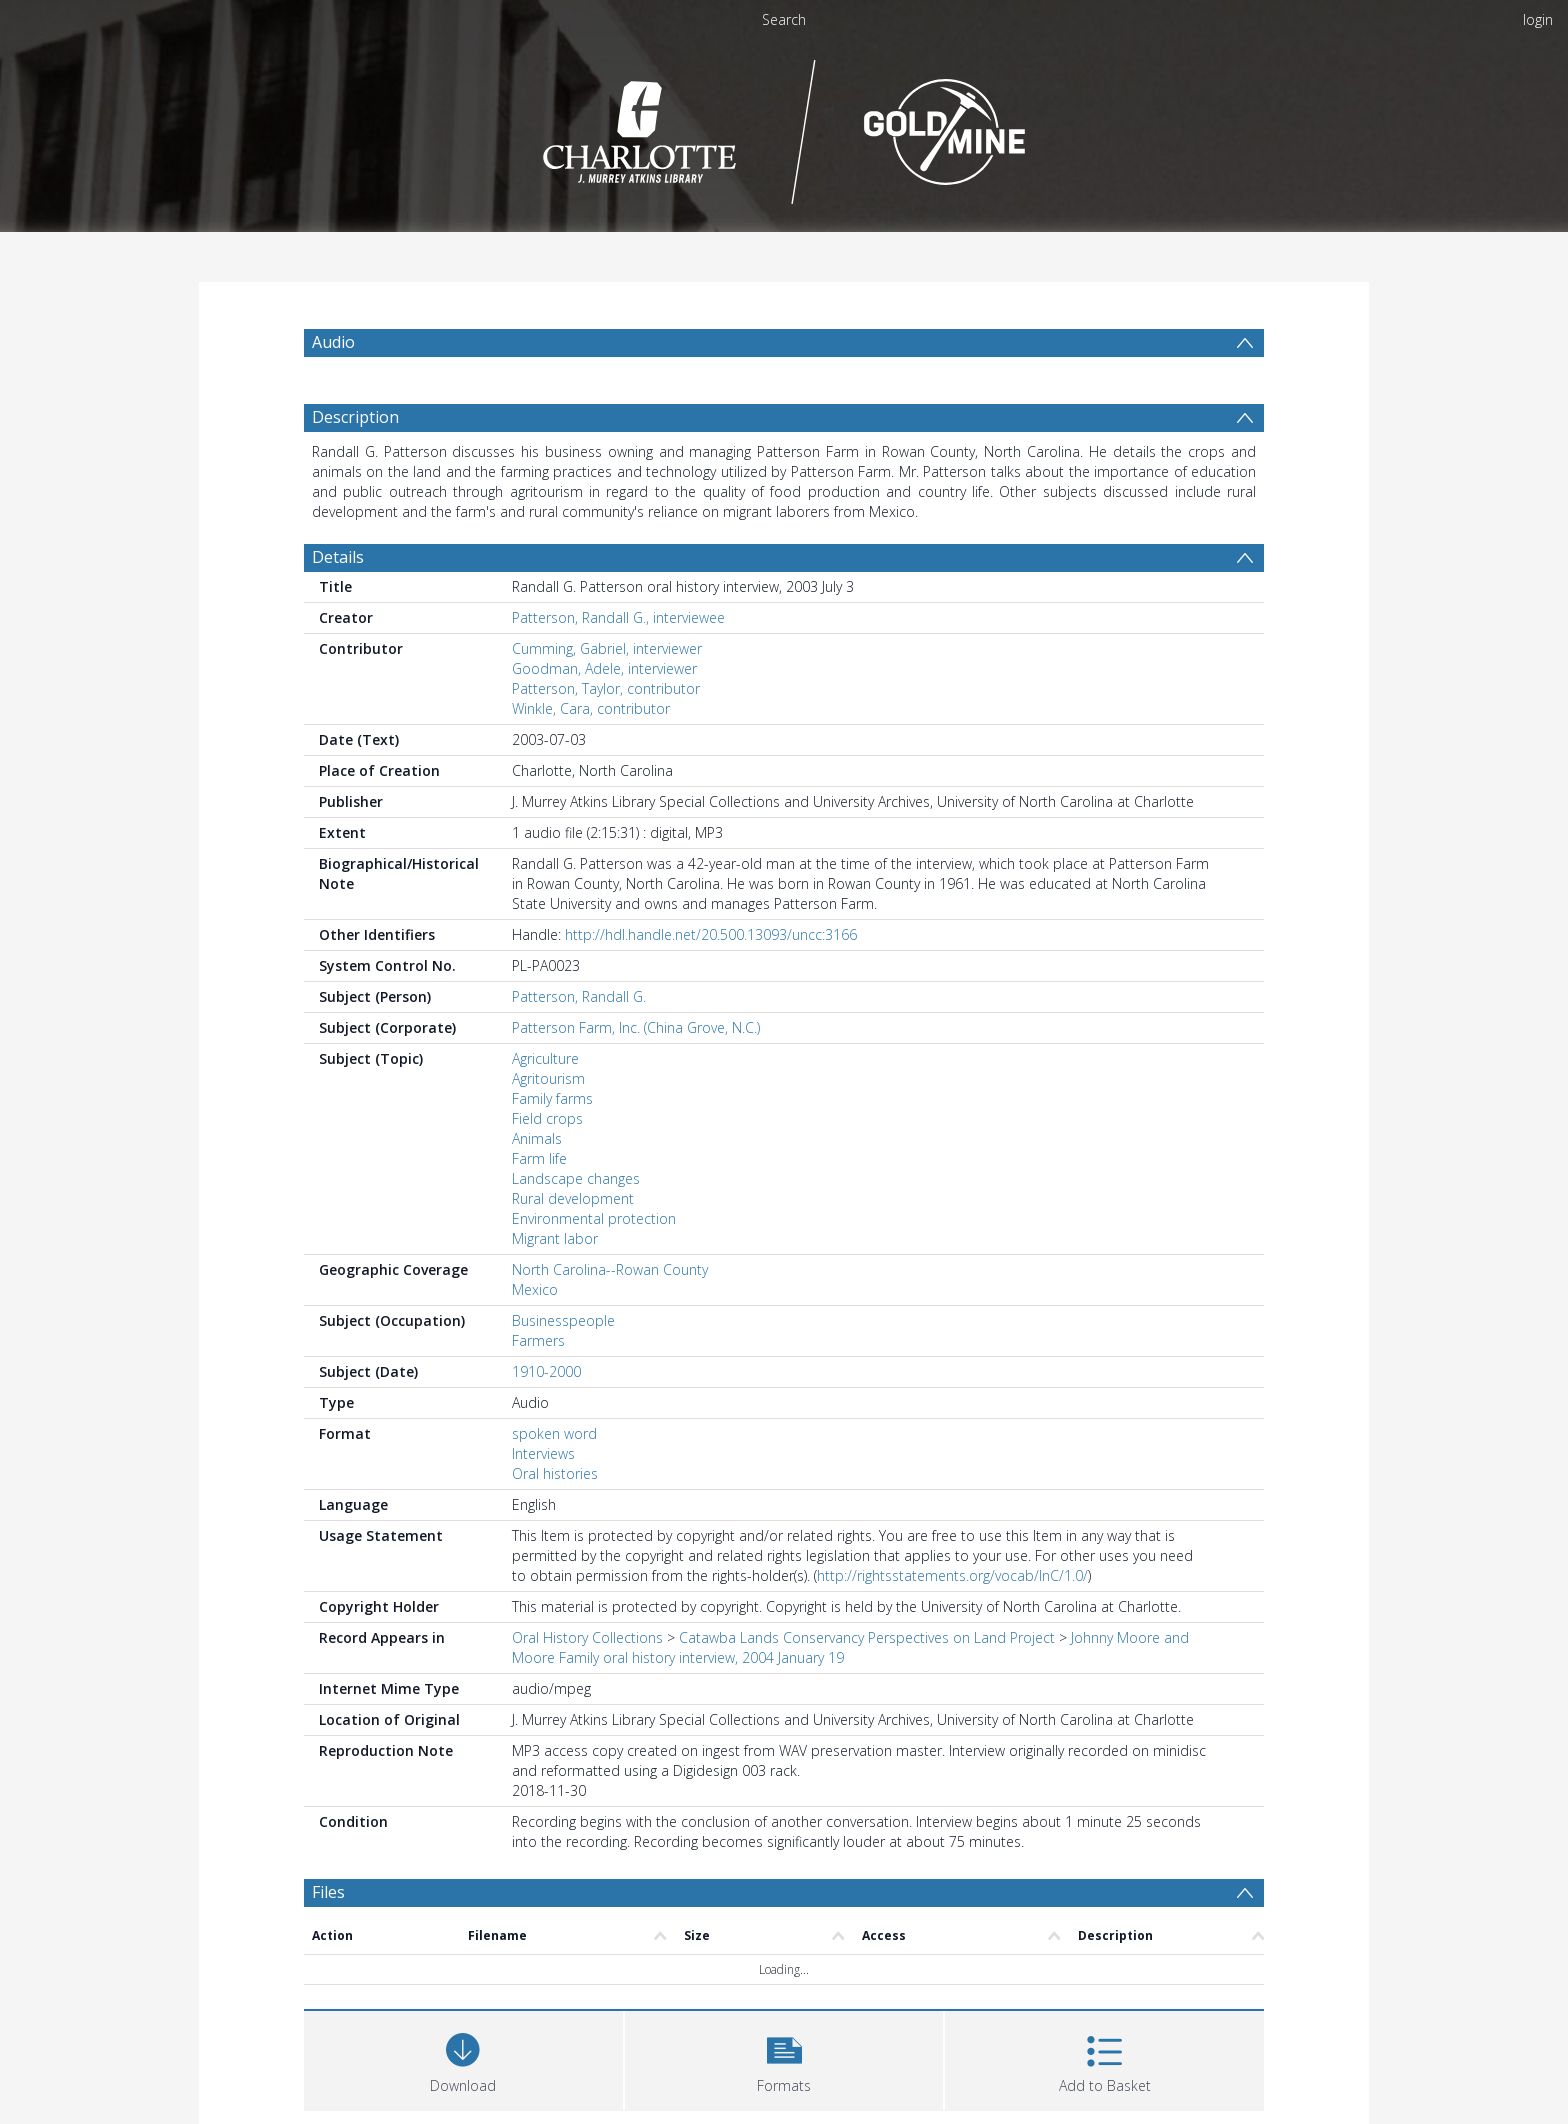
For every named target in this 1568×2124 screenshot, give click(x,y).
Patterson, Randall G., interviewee (618, 617)
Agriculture (545, 1058)
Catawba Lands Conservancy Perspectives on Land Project (867, 1637)
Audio (333, 342)
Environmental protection (594, 1218)
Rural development (573, 1198)
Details (338, 557)
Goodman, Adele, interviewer (604, 668)
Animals (537, 1138)
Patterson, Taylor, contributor (606, 688)
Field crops (547, 1118)
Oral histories (555, 1473)
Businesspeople (563, 1320)
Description (355, 417)
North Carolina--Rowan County (610, 1269)
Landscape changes (576, 1178)
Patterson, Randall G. (579, 996)
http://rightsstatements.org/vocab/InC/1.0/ (952, 1575)
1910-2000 (546, 1371)
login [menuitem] (1538, 19)
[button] (784, 2058)
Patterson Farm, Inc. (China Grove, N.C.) (636, 1027)
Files (328, 1892)
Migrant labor (555, 1238)
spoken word (554, 1433)
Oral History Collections (587, 1637)
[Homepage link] (784, 126)
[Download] (463, 2058)
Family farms (552, 1098)
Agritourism (548, 1078)
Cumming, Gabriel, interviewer (607, 648)
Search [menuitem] (784, 19)
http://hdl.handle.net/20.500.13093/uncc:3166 (711, 934)
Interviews (543, 1453)
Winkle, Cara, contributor (591, 708)
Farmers (538, 1340)
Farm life (539, 1158)
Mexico (535, 1289)
